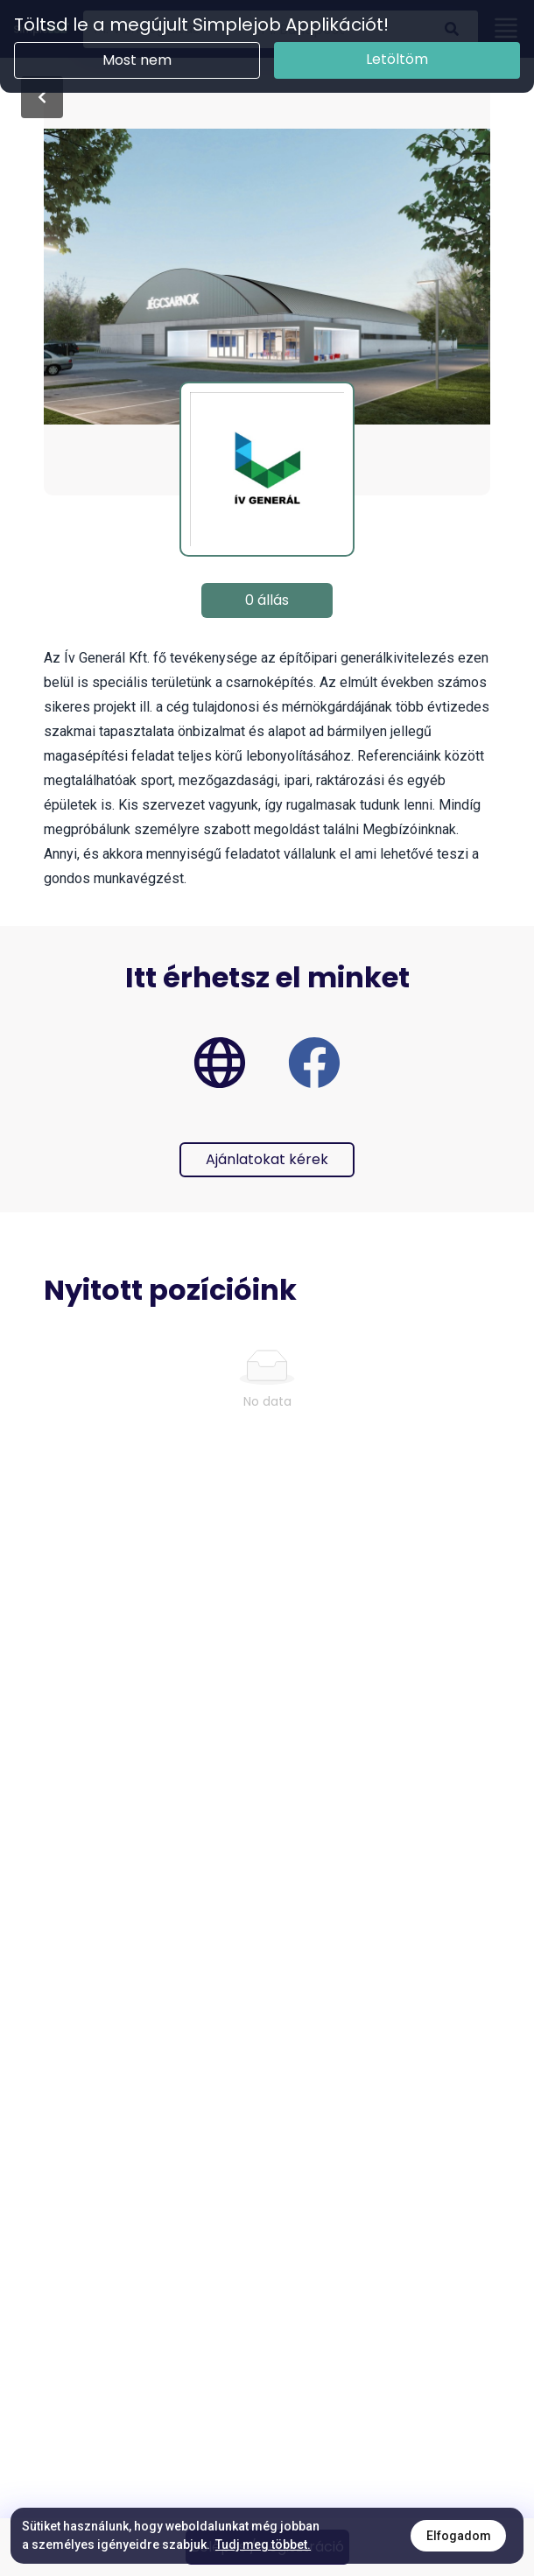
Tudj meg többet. (263, 2544)
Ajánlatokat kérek (267, 1159)
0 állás (267, 600)
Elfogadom (458, 2536)
